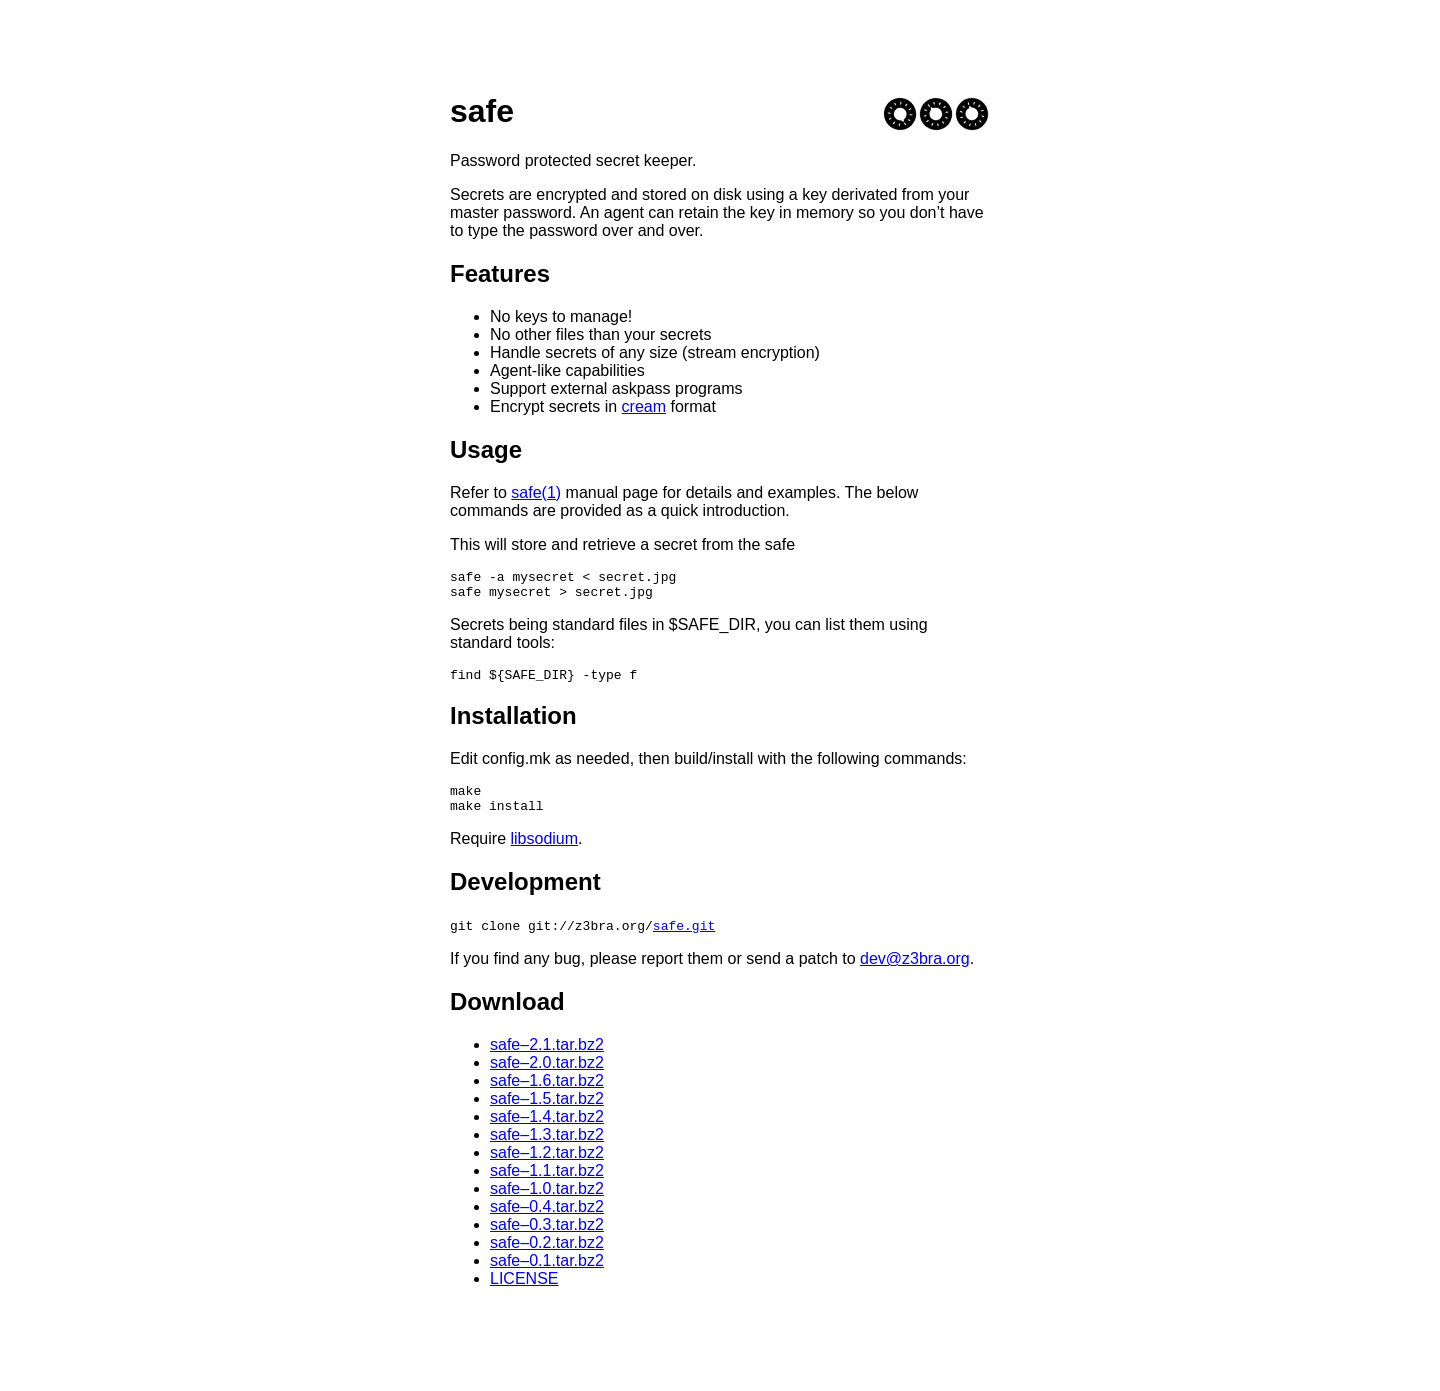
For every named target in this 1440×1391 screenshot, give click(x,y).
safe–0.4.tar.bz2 (547, 1221)
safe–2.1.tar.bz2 (547, 1059)
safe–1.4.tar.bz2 (547, 1131)
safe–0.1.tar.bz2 (547, 1275)
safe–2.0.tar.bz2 (547, 1077)
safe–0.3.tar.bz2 (547, 1239)
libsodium (544, 853)
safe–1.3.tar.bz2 (547, 1149)
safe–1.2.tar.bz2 (547, 1167)
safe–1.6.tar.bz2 (547, 1095)
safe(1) (536, 492)
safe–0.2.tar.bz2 (547, 1257)
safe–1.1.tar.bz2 (547, 1185)
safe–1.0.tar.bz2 (547, 1203)
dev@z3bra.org (915, 973)
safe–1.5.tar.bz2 (547, 1113)
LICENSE (524, 1293)
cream (644, 406)
